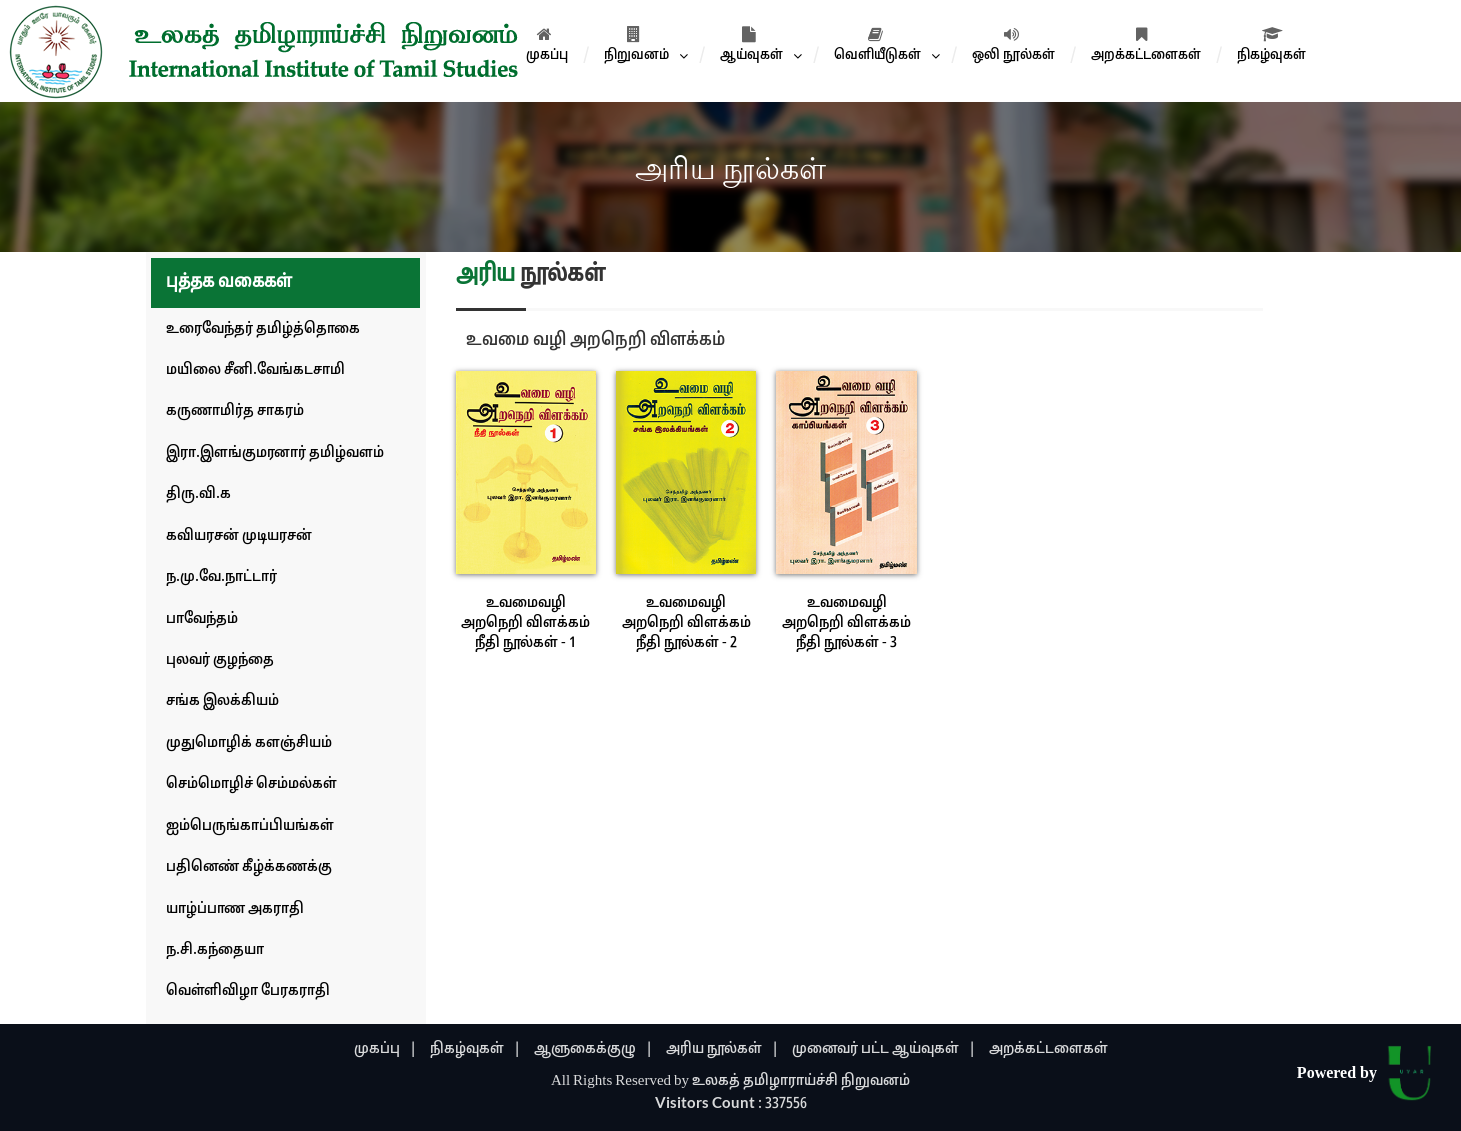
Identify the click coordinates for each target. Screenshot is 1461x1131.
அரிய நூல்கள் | (722, 1049)
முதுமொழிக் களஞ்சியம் (249, 743)
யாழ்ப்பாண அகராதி (235, 909)
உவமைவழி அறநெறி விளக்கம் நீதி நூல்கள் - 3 (846, 623)
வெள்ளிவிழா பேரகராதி (248, 991)
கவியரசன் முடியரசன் (239, 536)
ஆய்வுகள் (751, 45)
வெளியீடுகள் (877, 45)
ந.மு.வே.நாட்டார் (221, 577)
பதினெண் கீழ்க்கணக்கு (249, 867)
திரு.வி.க (198, 494)
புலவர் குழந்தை (220, 660)
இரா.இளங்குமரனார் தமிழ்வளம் (275, 453)
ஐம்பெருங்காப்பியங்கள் (250, 826)
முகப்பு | (385, 1049)
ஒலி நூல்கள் (1013, 45)
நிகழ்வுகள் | (475, 1049)
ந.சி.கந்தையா (215, 950)
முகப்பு (547, 45)
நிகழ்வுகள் (1271, 45)
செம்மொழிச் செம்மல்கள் (251, 784)
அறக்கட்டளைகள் (1146, 45)
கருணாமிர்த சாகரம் (235, 411)
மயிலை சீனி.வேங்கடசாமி (255, 370)
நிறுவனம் (636, 45)
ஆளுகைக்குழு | (593, 1049)
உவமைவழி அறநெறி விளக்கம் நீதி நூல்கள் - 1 (525, 623)
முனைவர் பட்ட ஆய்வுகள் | (884, 1049)
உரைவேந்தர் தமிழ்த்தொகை (263, 329)
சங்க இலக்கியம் (222, 701)
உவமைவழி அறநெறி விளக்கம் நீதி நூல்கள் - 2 (686, 623)
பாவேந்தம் (202, 619)
